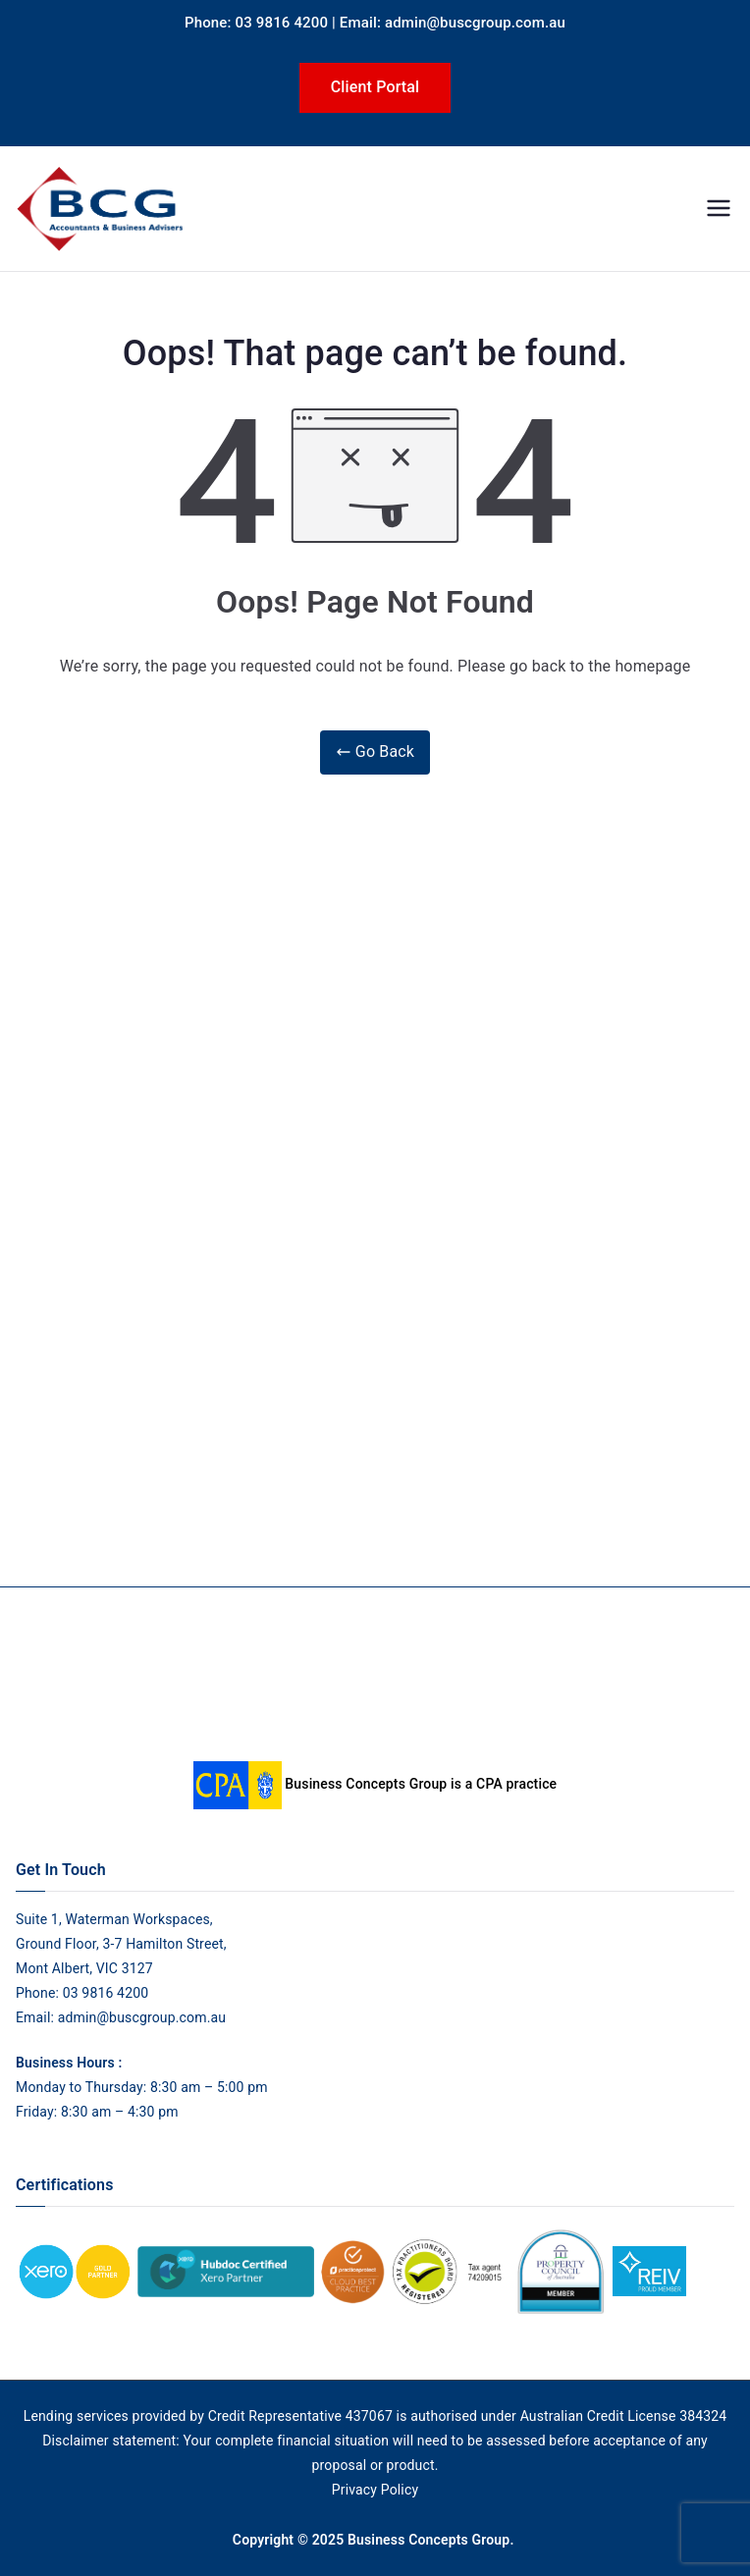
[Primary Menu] (718, 208)
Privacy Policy (375, 2489)
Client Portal (375, 87)
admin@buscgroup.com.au (142, 2017)
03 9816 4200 (103, 1993)
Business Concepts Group (428, 2540)
